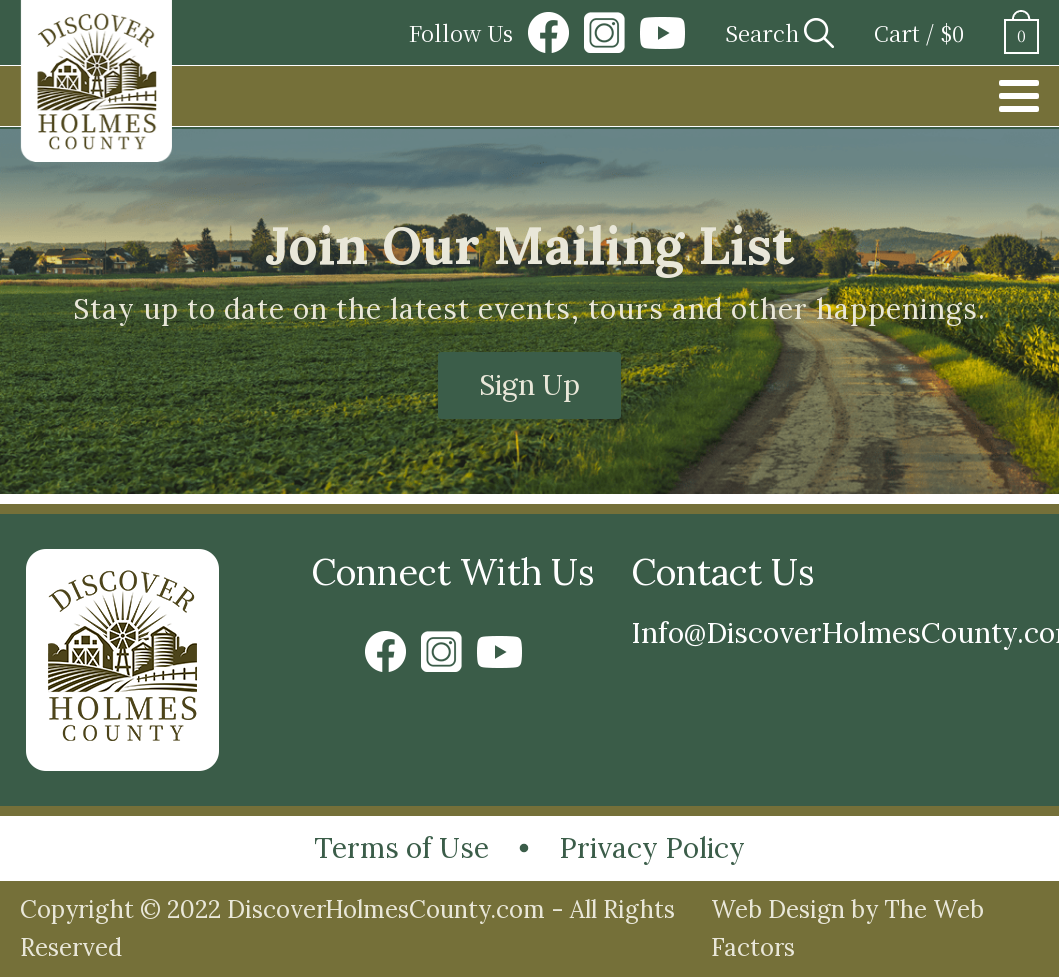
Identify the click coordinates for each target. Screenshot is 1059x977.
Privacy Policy (652, 848)
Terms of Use (401, 848)
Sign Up (529, 385)
